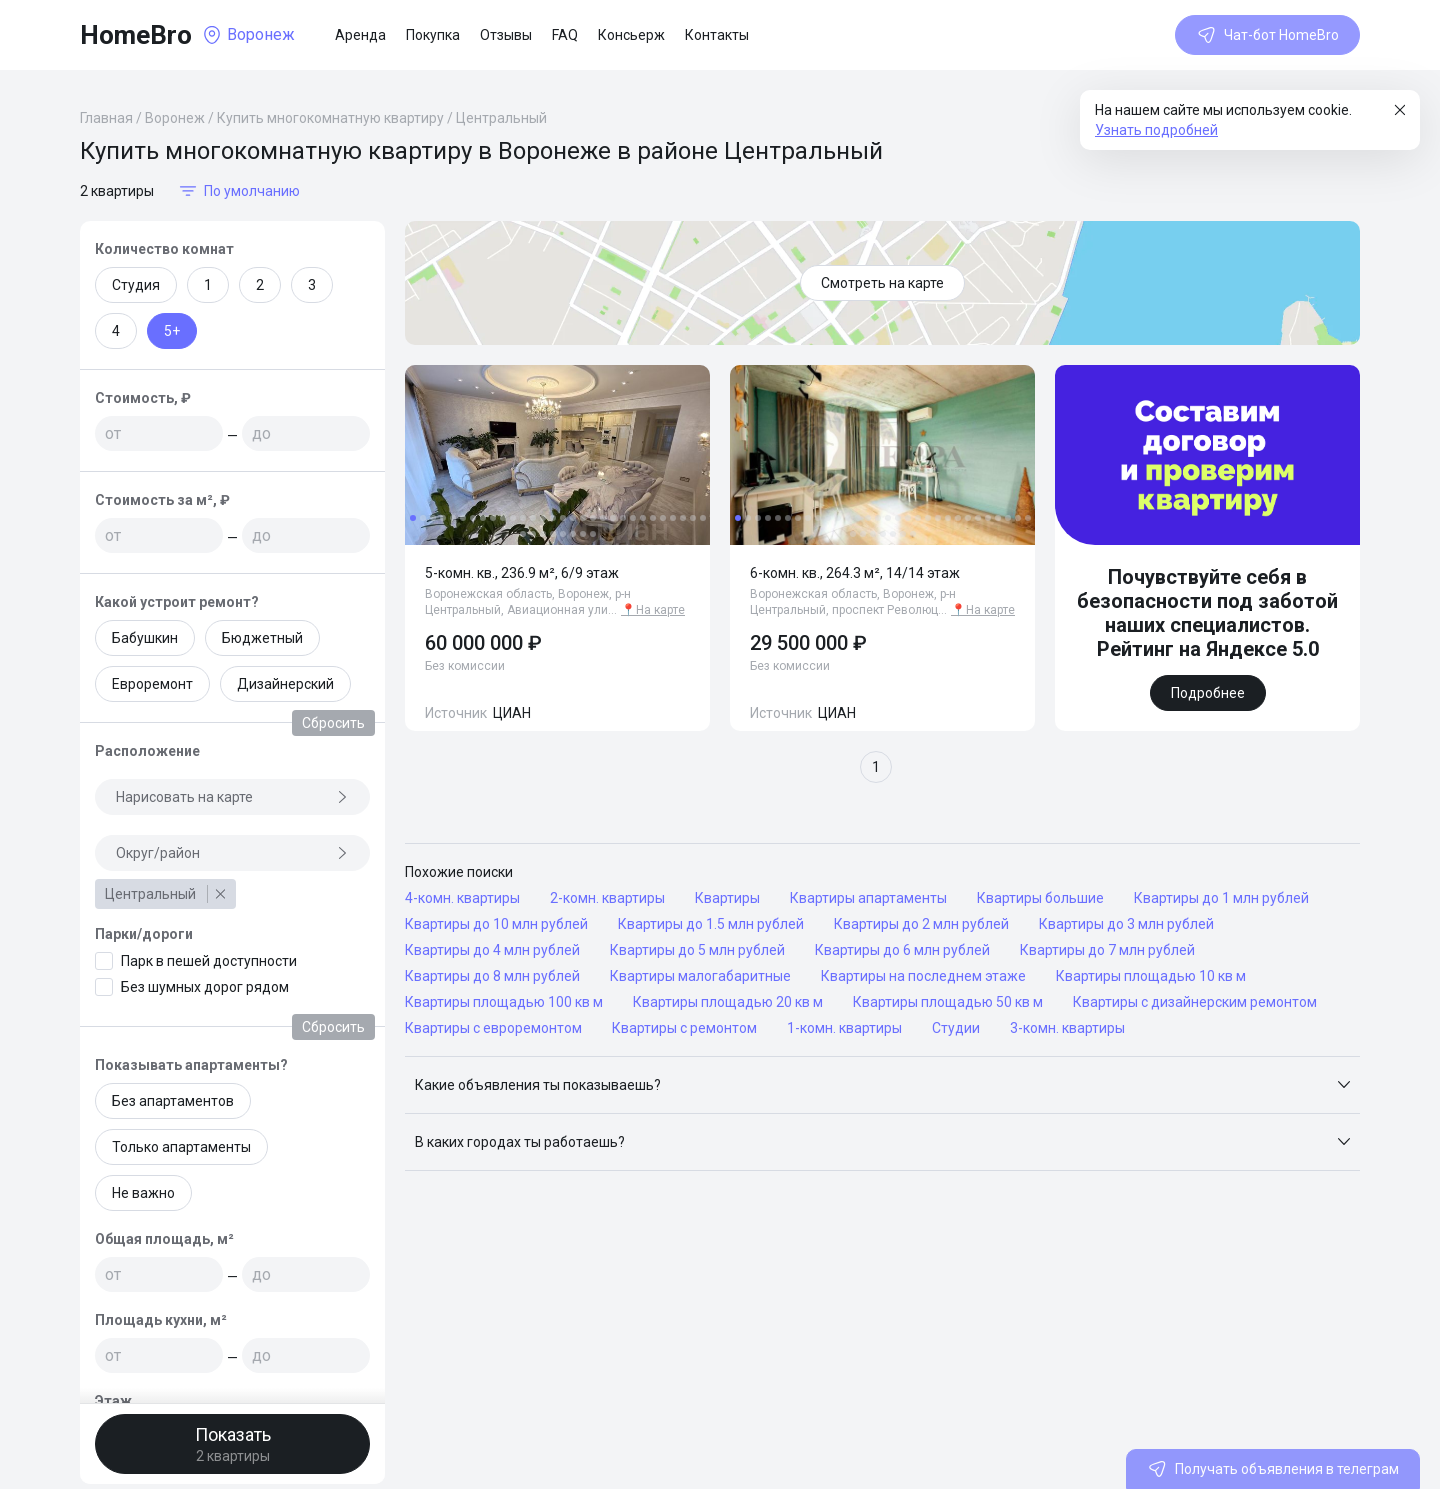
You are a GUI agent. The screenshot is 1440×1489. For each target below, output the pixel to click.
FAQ (565, 35)
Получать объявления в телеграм (1273, 1469)
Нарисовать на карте (232, 797)
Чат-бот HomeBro (1267, 35)
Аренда (360, 35)
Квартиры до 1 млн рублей (1221, 898)
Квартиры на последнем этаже (923, 976)
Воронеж (175, 118)
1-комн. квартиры (844, 1028)
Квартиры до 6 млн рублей (902, 950)
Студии (956, 1028)
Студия (136, 285)
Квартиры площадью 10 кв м (1151, 976)
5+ (172, 331)
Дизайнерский (285, 684)
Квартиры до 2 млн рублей (921, 924)
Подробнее (1208, 693)
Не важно (143, 1193)
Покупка (433, 35)
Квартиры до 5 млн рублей (697, 950)
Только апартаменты (181, 1147)
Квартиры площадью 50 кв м (948, 1002)
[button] (882, 1085)
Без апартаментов (173, 1101)
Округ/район (232, 853)
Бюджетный (262, 638)
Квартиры (727, 898)
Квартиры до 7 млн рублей (1107, 950)
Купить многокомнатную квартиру (330, 118)
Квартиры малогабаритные (700, 976)
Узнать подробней (1156, 130)
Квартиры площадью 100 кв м (504, 1002)
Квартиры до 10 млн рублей (496, 924)
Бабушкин (145, 638)
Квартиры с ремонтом (684, 1028)
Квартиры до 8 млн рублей (492, 976)
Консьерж (631, 35)
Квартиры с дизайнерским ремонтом (1195, 1002)
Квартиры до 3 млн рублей (1126, 924)
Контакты (717, 35)
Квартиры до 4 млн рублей (492, 950)
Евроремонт (152, 684)
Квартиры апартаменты (868, 898)
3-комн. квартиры (1067, 1028)
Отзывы (506, 35)
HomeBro (136, 35)
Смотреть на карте (882, 283)
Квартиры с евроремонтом (493, 1028)
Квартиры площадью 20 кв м (728, 1002)
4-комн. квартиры (462, 898)
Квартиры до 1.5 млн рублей (711, 924)
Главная (106, 118)
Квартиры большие (1040, 898)
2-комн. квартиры (607, 898)
